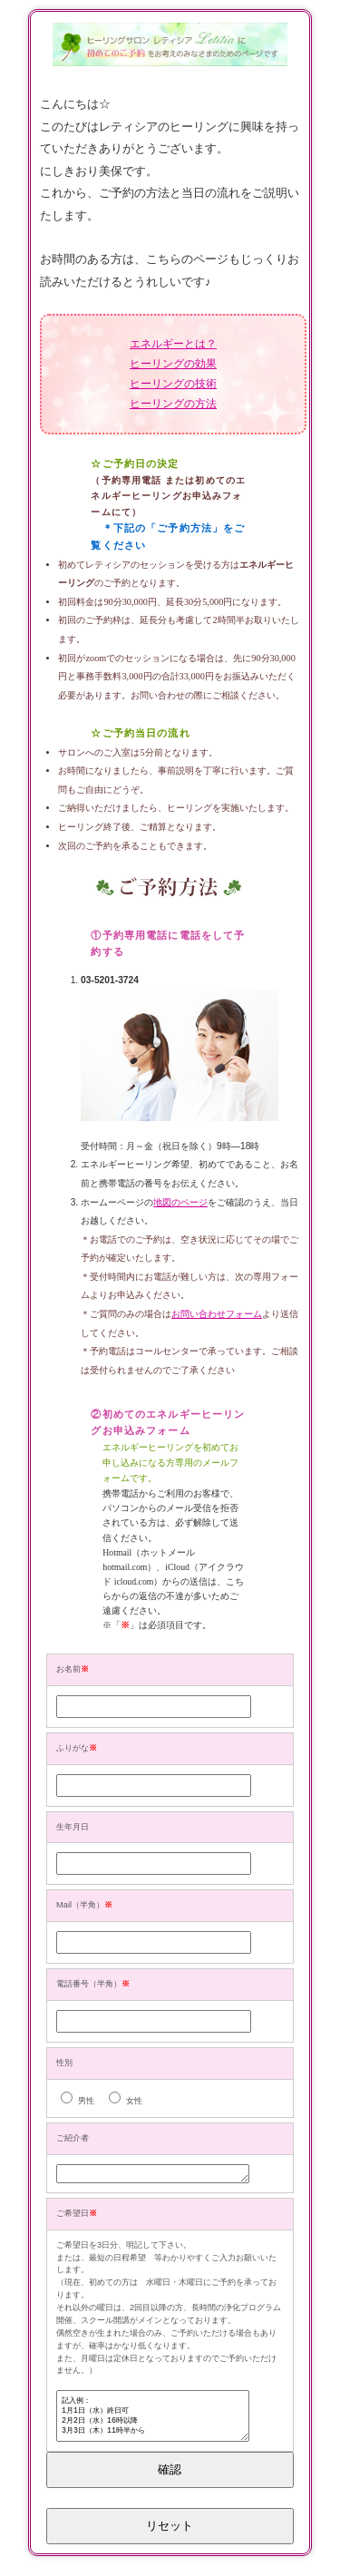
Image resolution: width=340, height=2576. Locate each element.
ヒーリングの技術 (173, 383)
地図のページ (180, 1202)
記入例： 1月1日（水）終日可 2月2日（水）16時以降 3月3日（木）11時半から (152, 2422)
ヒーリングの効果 (173, 363)
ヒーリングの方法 (173, 403)
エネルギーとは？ (173, 343)
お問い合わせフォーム (216, 1314)
